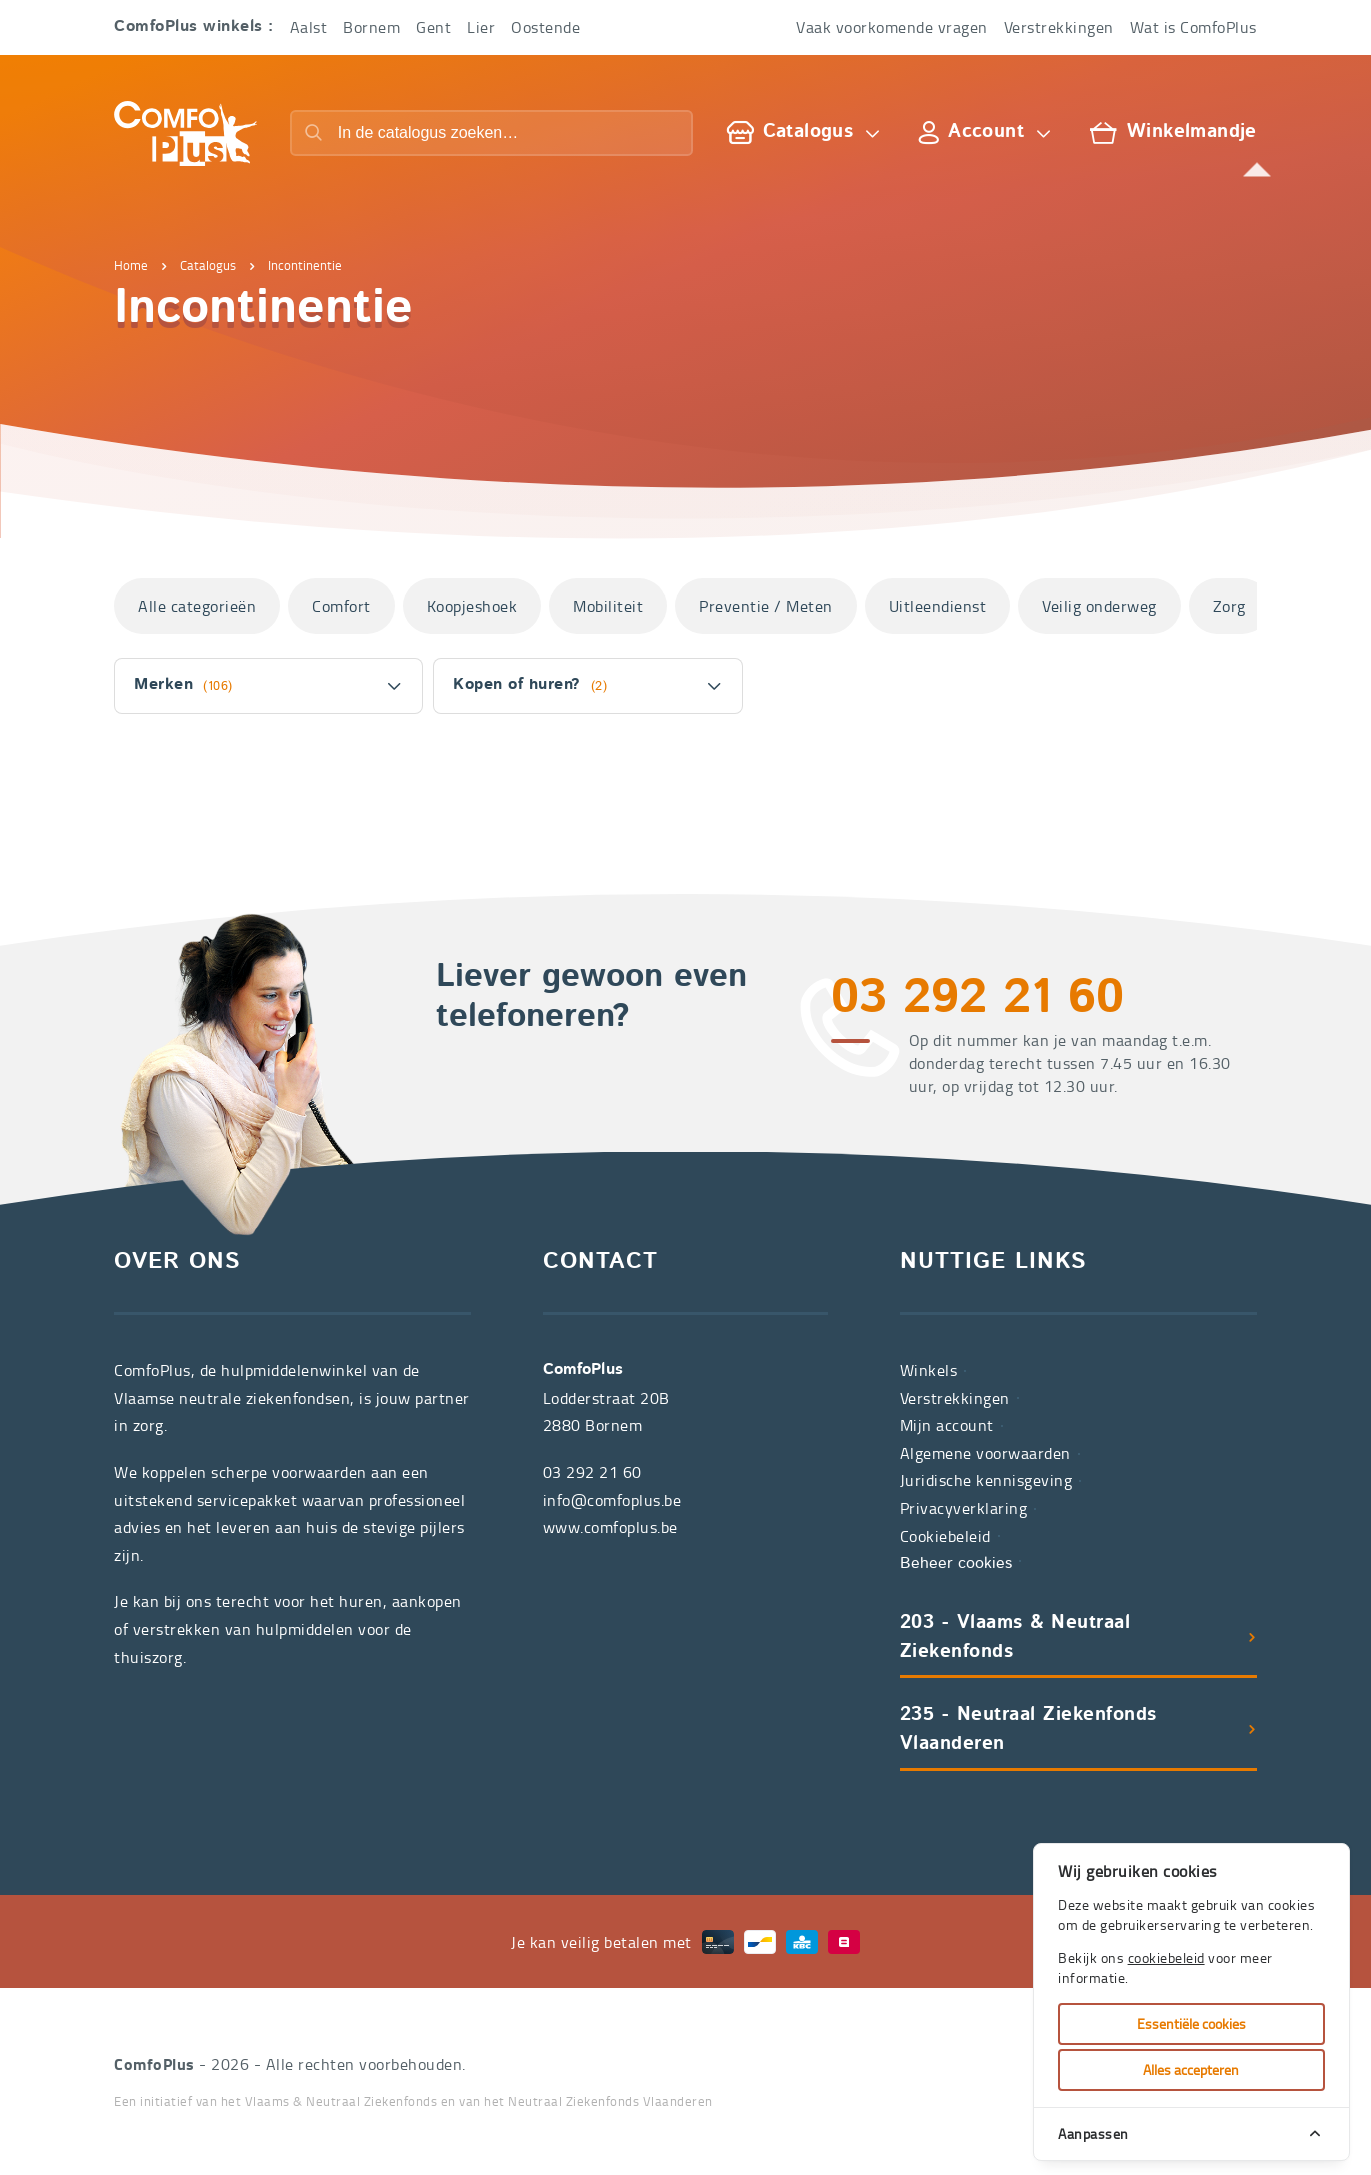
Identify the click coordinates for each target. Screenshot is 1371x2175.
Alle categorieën (197, 606)
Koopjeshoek (472, 606)
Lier (481, 27)
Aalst (309, 27)
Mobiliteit (608, 606)
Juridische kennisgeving (986, 1480)
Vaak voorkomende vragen (892, 27)
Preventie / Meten (766, 606)
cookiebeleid (1166, 1957)
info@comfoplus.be (612, 1500)
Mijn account (947, 1425)
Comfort (341, 606)
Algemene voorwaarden (985, 1453)
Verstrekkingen (1059, 27)
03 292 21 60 (977, 1000)
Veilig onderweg (1099, 606)
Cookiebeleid (945, 1536)
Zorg (1229, 606)
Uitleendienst (938, 606)
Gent (433, 27)
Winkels (929, 1370)
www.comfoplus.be (610, 1527)
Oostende (545, 27)
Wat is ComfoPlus (1193, 27)
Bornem (371, 27)
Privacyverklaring (964, 1508)
